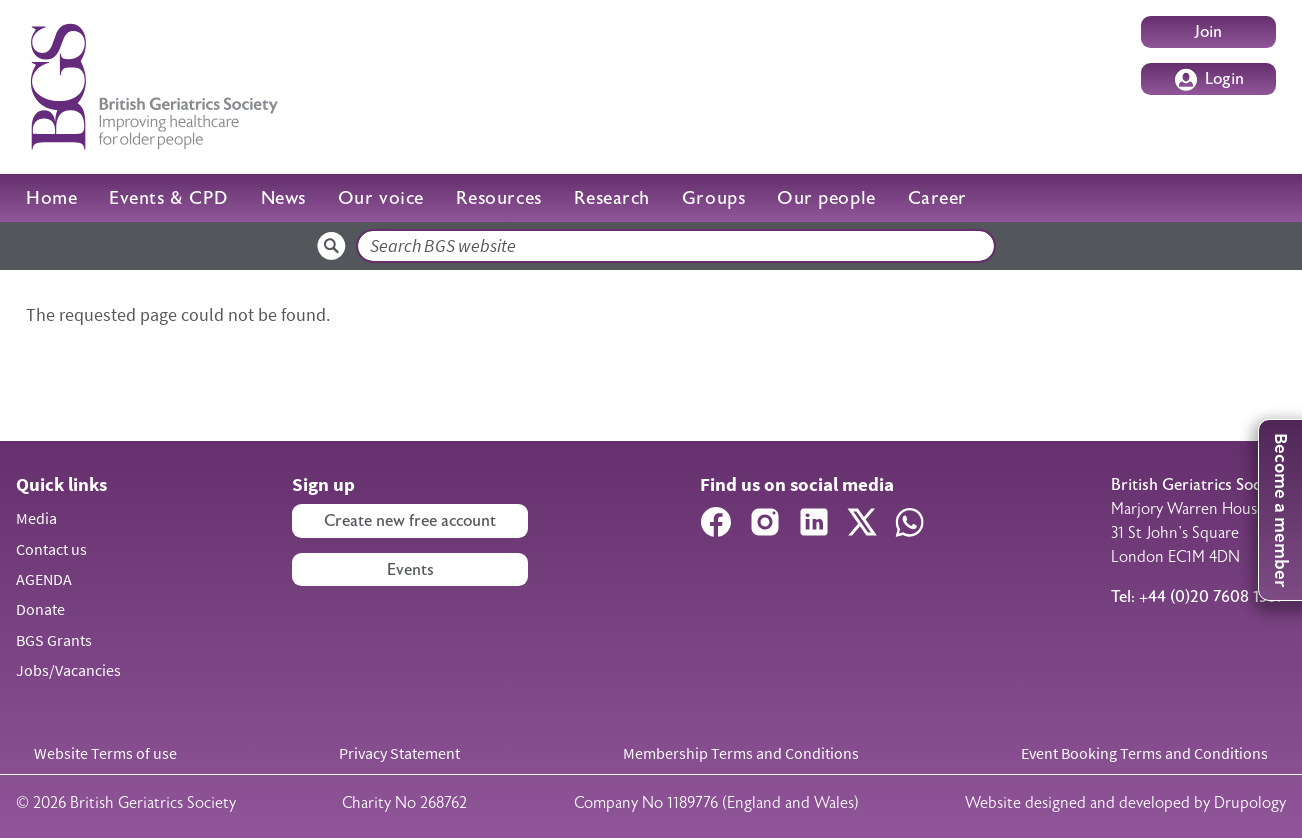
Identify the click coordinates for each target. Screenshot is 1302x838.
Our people (826, 198)
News (283, 198)
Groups (713, 198)
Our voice (381, 198)
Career (937, 198)
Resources (499, 198)
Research (612, 198)
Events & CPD (168, 198)
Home (51, 198)
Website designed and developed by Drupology (1125, 803)
